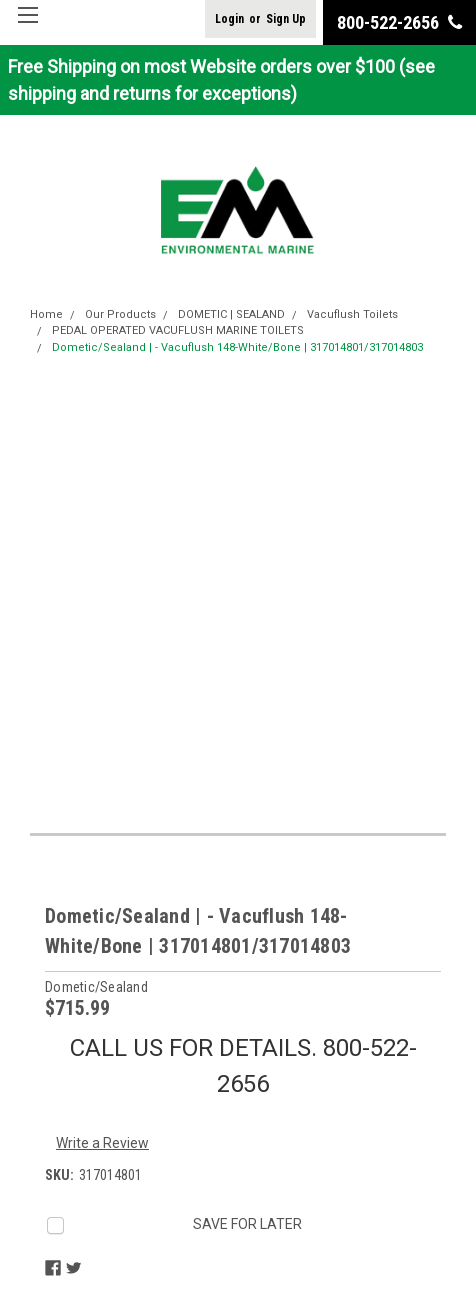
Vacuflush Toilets (352, 314)
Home (46, 314)
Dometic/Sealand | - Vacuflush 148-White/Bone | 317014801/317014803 (237, 347)
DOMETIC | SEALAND (231, 314)
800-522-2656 (399, 22)
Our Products (120, 314)
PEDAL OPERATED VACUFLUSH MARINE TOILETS (178, 330)
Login (229, 19)
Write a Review (102, 1143)
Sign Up (286, 19)
